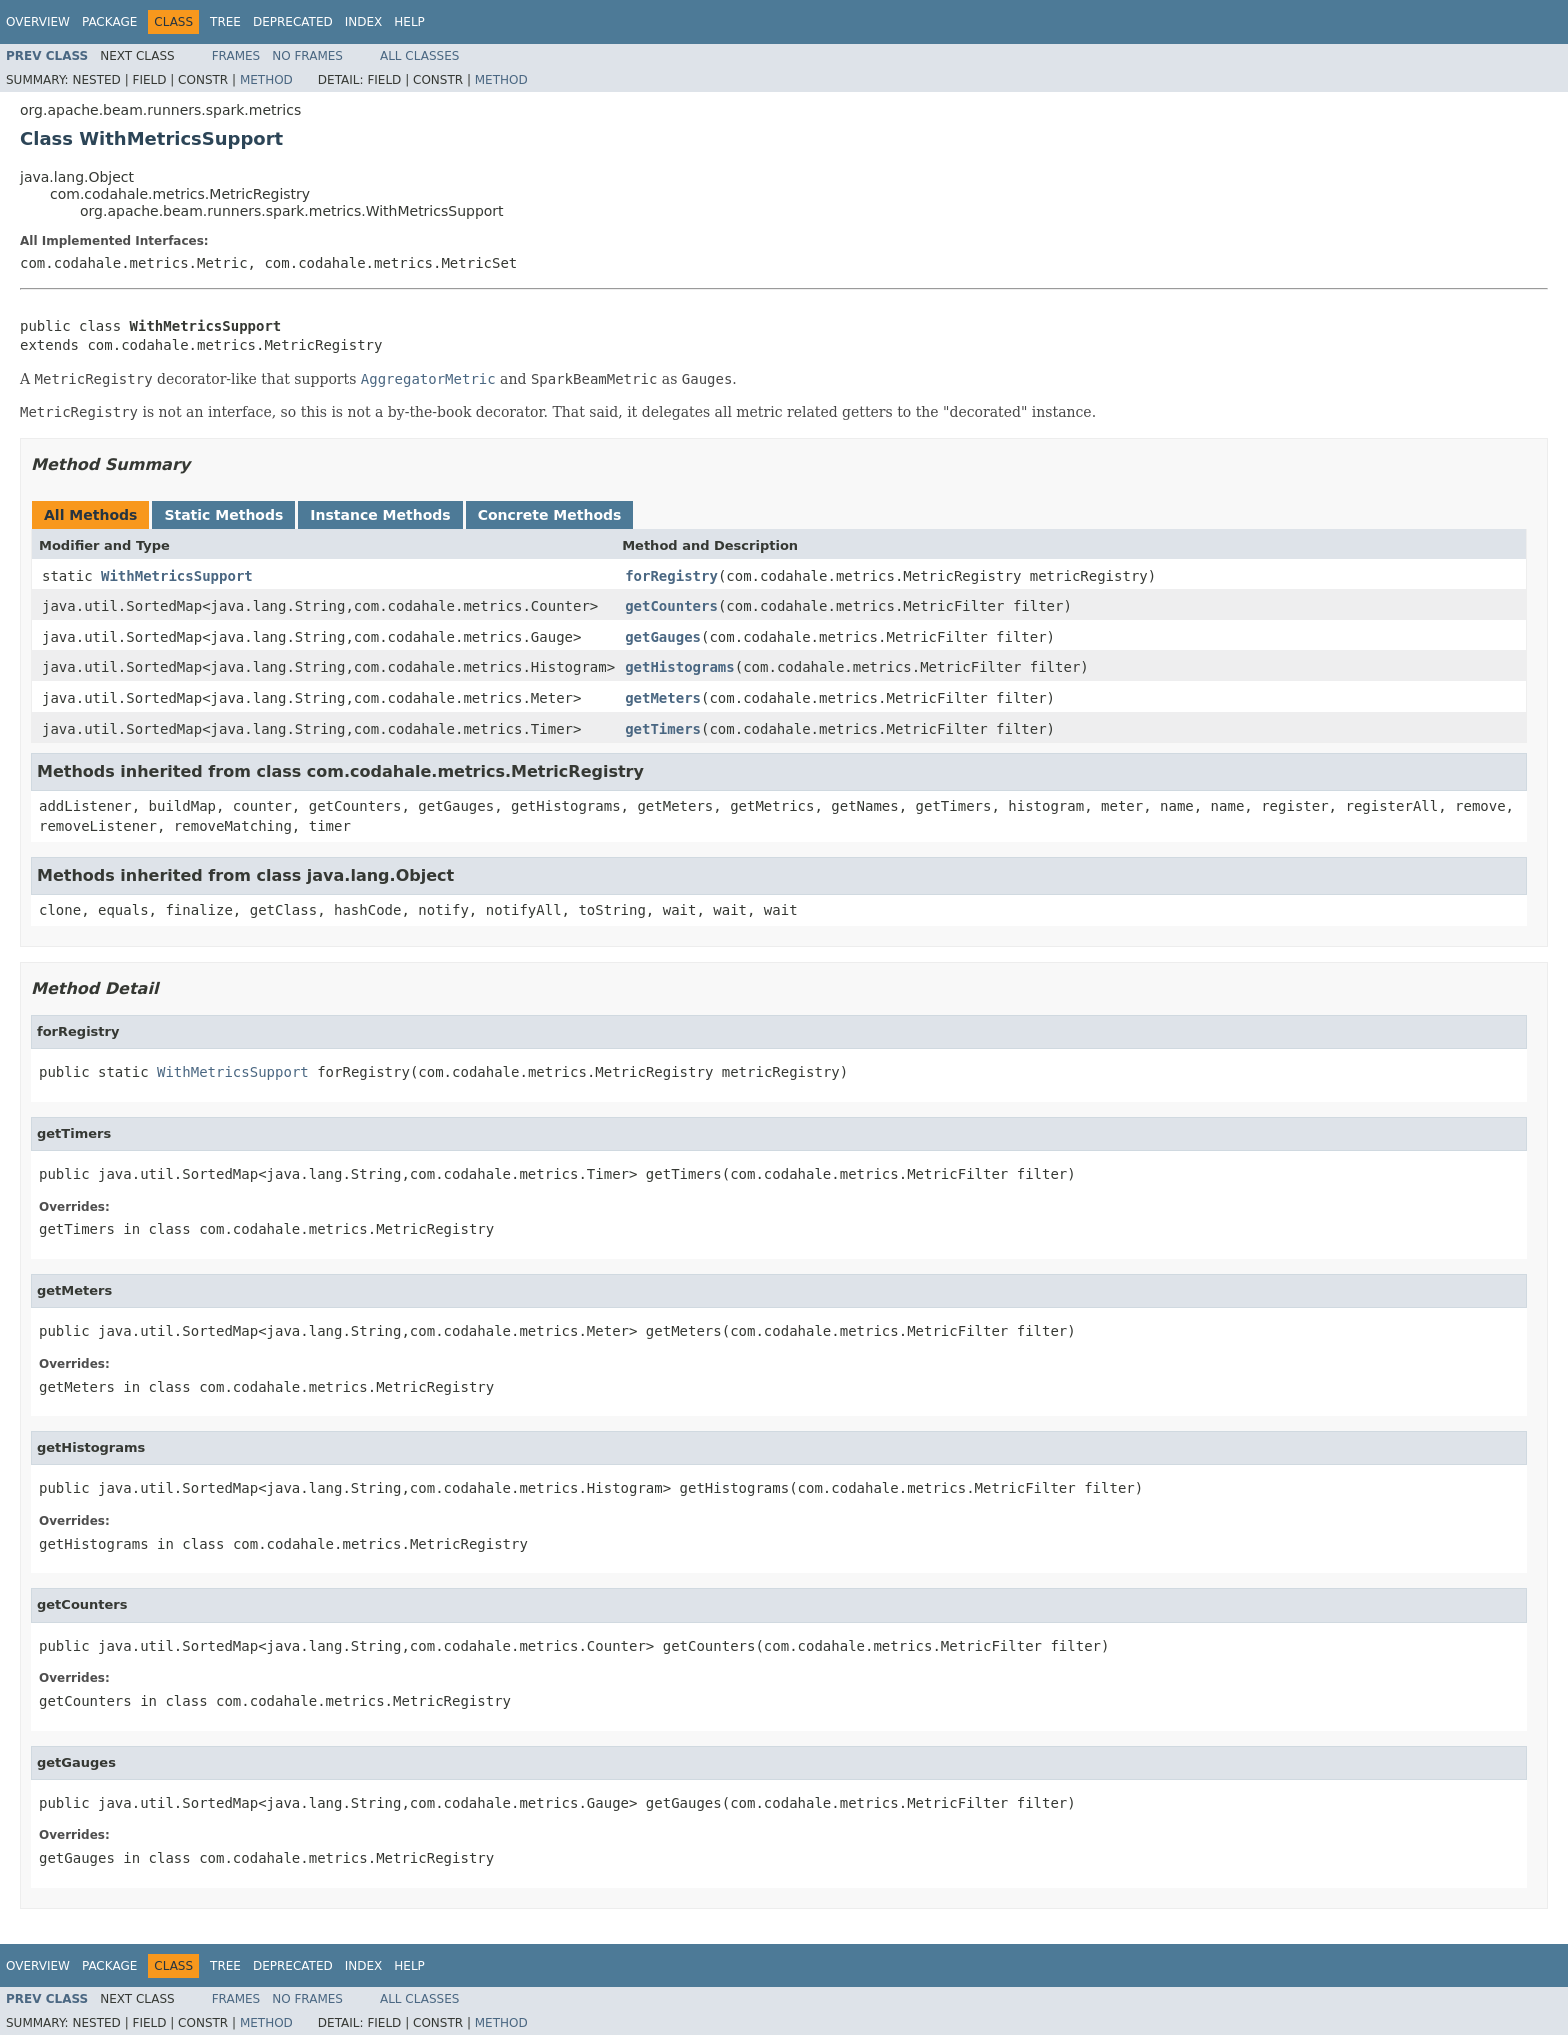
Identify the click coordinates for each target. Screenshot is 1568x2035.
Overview (38, 22)
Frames (236, 56)
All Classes (419, 56)
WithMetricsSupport (177, 576)
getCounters (671, 606)
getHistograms (680, 667)
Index (364, 22)
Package (109, 22)
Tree (225, 22)
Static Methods (223, 515)
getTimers (663, 729)
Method (266, 80)
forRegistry (671, 576)
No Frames (307, 56)
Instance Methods (380, 515)
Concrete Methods (550, 515)
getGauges (663, 637)
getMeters (663, 698)
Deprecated (293, 22)
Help (409, 22)
